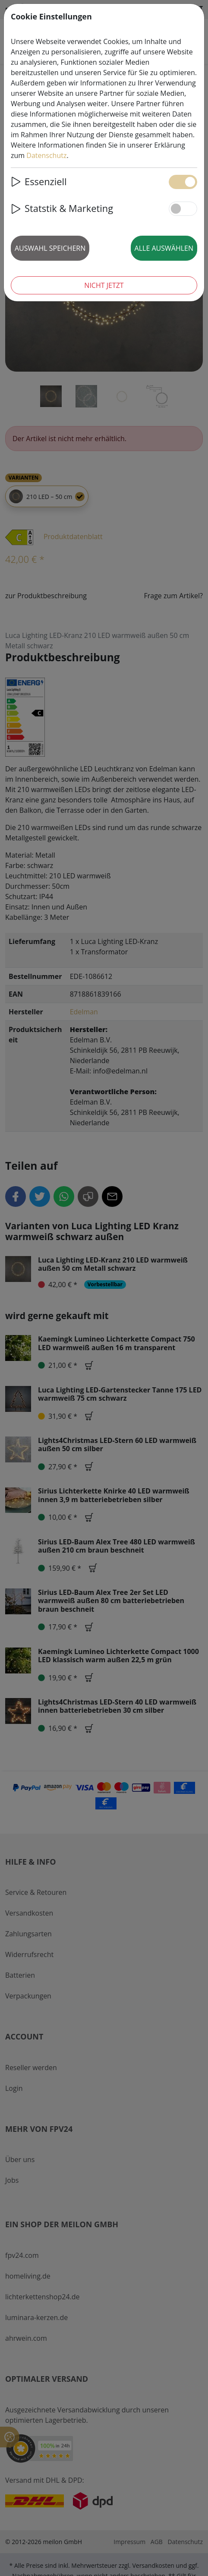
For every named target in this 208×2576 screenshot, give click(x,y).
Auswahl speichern (50, 248)
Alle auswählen (164, 248)
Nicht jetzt (103, 285)
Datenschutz (46, 155)
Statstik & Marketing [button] (62, 208)
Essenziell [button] (39, 181)
